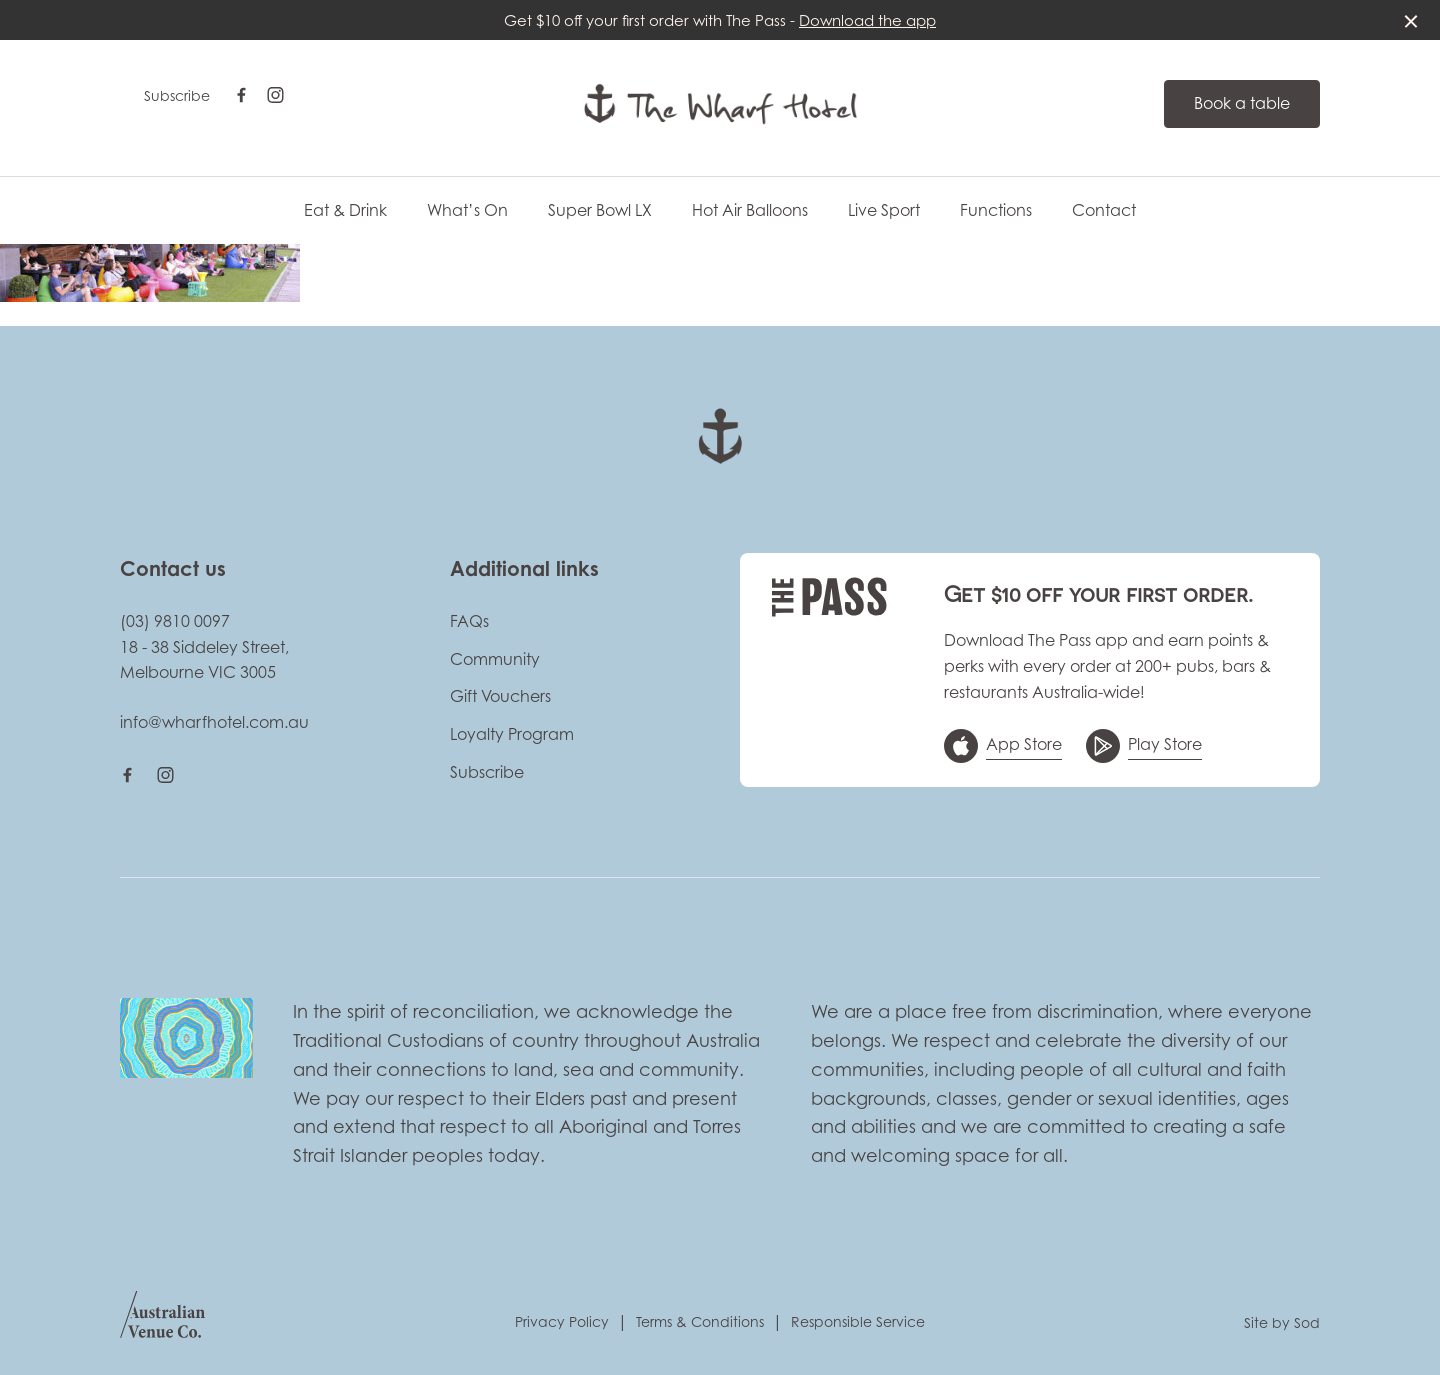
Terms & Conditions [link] (700, 1321)
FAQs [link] (469, 621)
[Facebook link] (241, 95)
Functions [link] (996, 210)
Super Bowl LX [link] (600, 210)
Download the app (867, 20)
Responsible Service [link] (858, 1321)
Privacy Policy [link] (562, 1321)
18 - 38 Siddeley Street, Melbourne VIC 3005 (204, 660)
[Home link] (720, 104)
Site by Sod (1282, 1322)
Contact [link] (1104, 210)
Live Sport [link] (884, 210)
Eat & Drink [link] (345, 210)
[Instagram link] (275, 95)
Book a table (1242, 103)
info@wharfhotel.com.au (214, 722)
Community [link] (495, 659)
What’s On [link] (467, 210)
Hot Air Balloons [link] (750, 210)
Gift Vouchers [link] (500, 696)
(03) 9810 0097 (175, 621)
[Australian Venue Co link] (162, 1321)
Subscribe (177, 95)
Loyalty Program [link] (512, 734)
